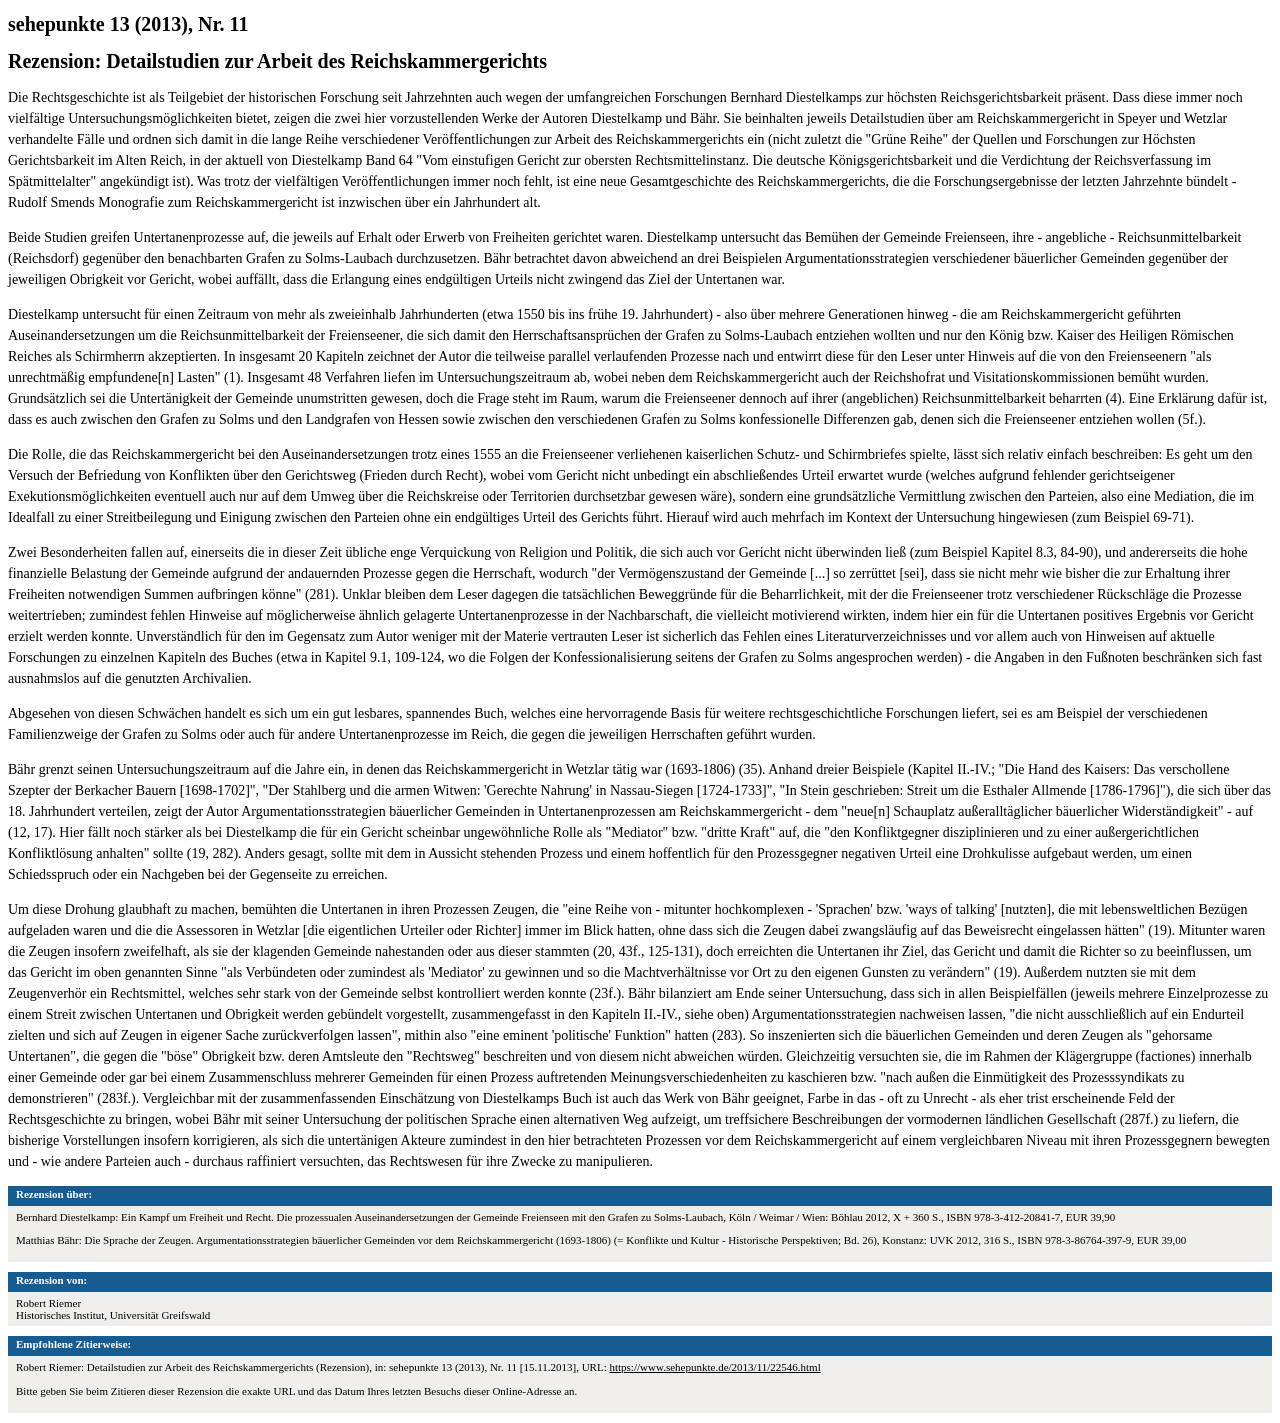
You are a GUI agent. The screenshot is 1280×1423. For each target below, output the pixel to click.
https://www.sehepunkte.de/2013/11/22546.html (714, 1367)
